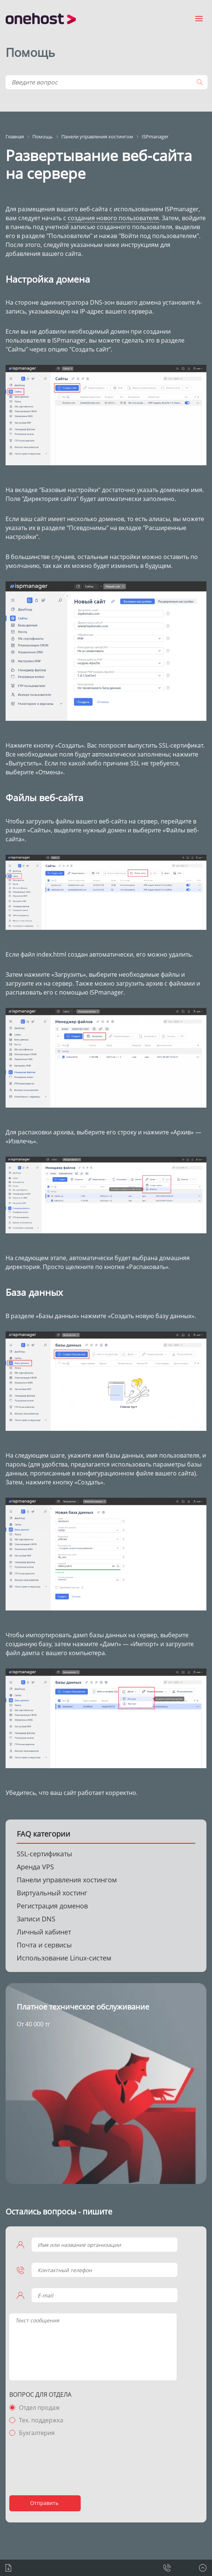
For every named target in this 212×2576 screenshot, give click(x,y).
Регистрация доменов (52, 1905)
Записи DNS (36, 1918)
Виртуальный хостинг (52, 1892)
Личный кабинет (44, 1931)
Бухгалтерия (37, 2433)
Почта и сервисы (44, 1944)
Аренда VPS (35, 1866)
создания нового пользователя (113, 218)
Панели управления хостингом (67, 1879)
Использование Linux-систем (64, 1957)
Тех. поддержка (41, 2420)
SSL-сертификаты (44, 1853)
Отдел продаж (39, 2407)
